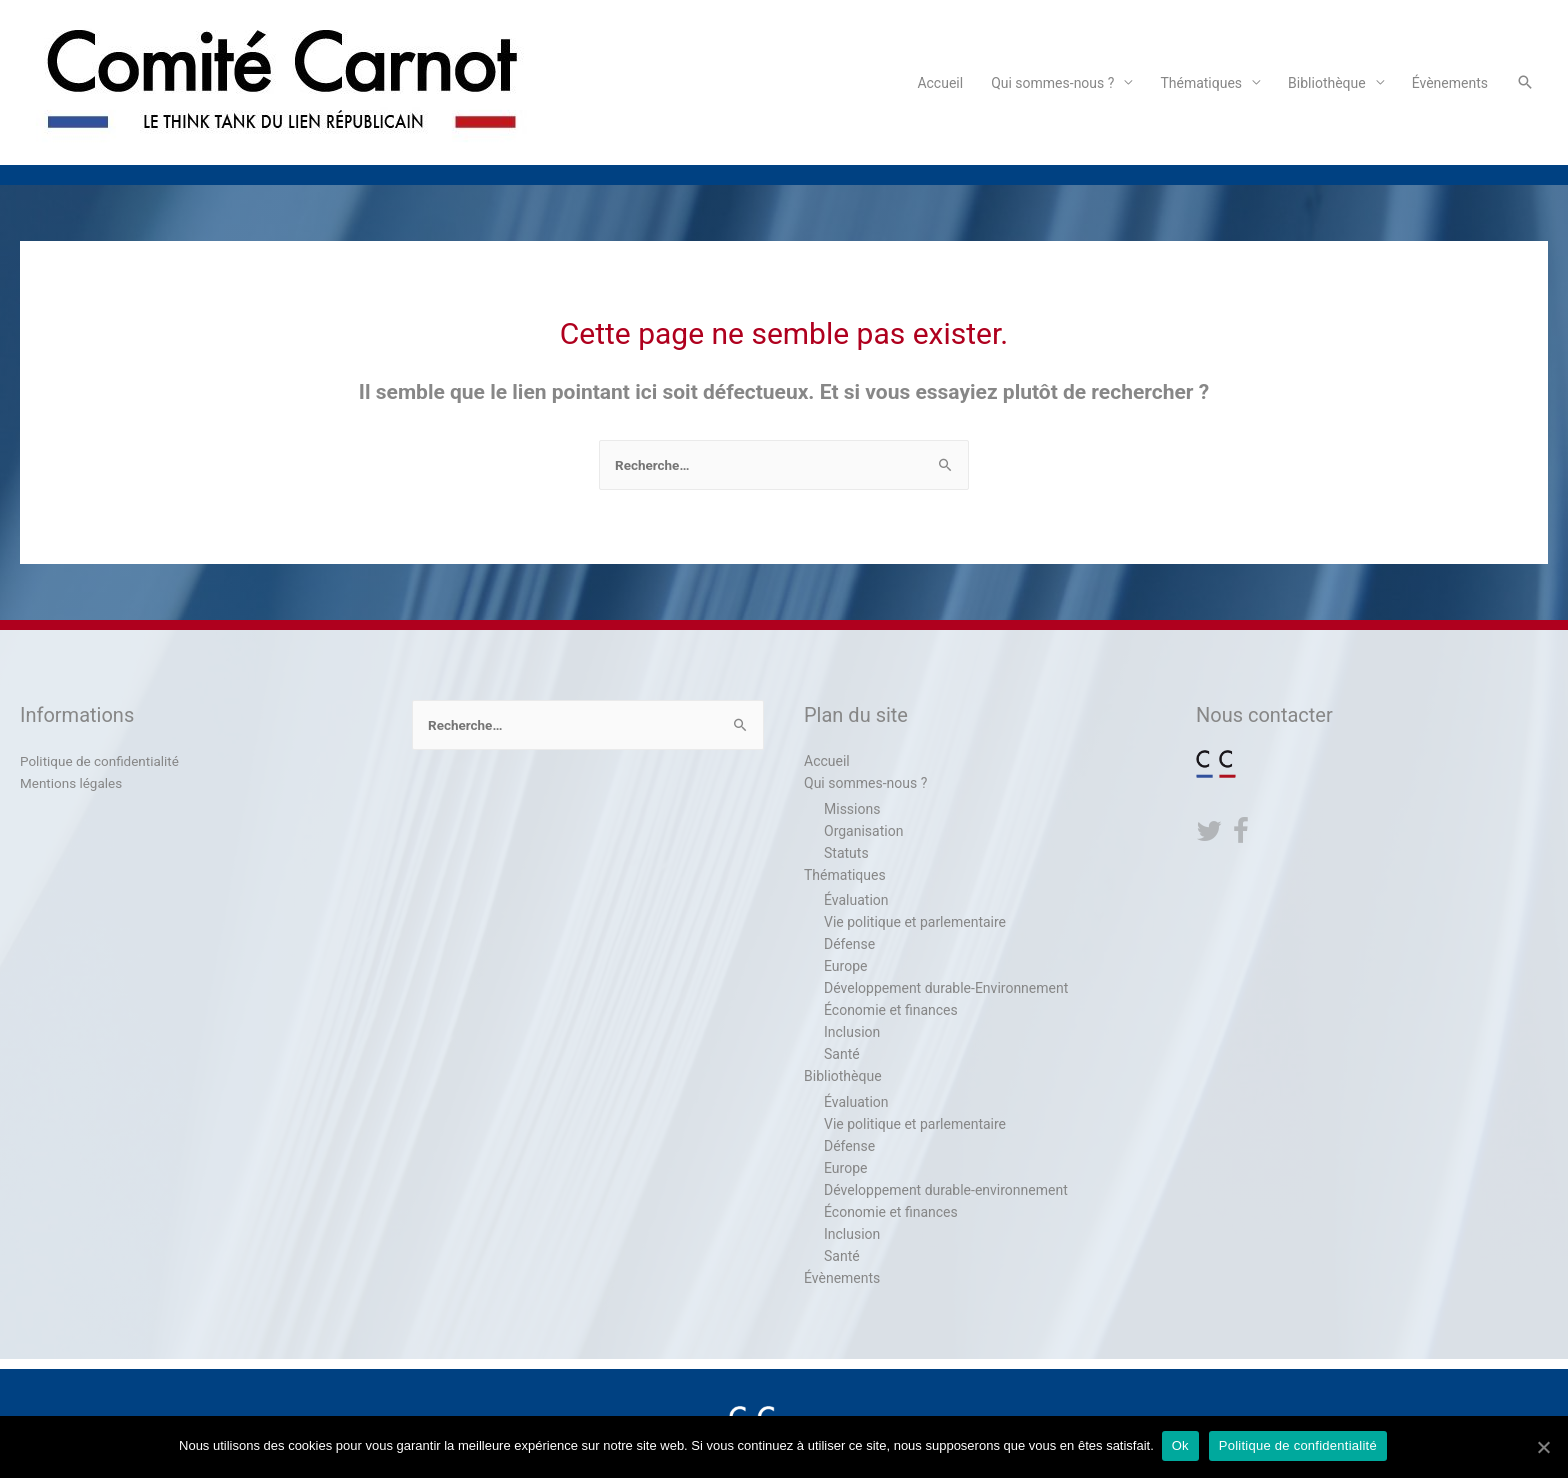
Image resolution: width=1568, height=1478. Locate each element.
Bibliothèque (1327, 83)
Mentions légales (73, 783)
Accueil (940, 83)
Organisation (863, 831)
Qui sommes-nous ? (1052, 83)
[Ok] (1543, 1447)
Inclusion (852, 1032)
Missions (852, 809)
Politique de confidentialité (102, 761)
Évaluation (856, 900)
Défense (849, 944)
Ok (1182, 1446)
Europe (845, 966)
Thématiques (1201, 83)
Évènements (1450, 83)
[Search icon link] (1525, 82)
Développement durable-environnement (946, 1190)
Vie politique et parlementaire (915, 922)
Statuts (846, 853)
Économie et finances (891, 1010)
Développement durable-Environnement (946, 988)
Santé (842, 1054)
